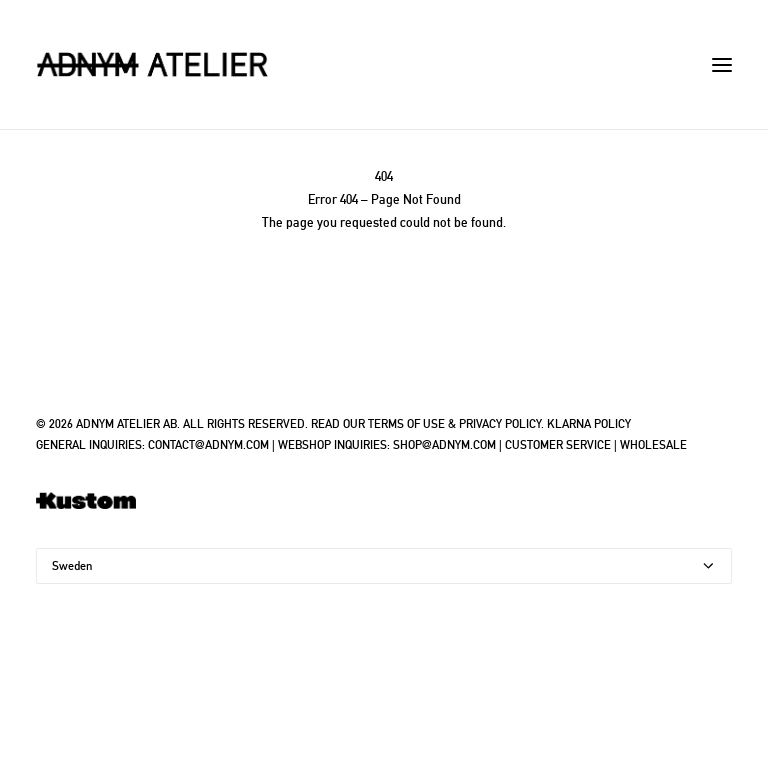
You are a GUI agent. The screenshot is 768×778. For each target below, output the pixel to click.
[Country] (384, 566)
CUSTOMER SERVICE (558, 445)
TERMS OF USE (406, 424)
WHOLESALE (653, 445)
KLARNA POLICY (589, 424)
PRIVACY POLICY (500, 424)
